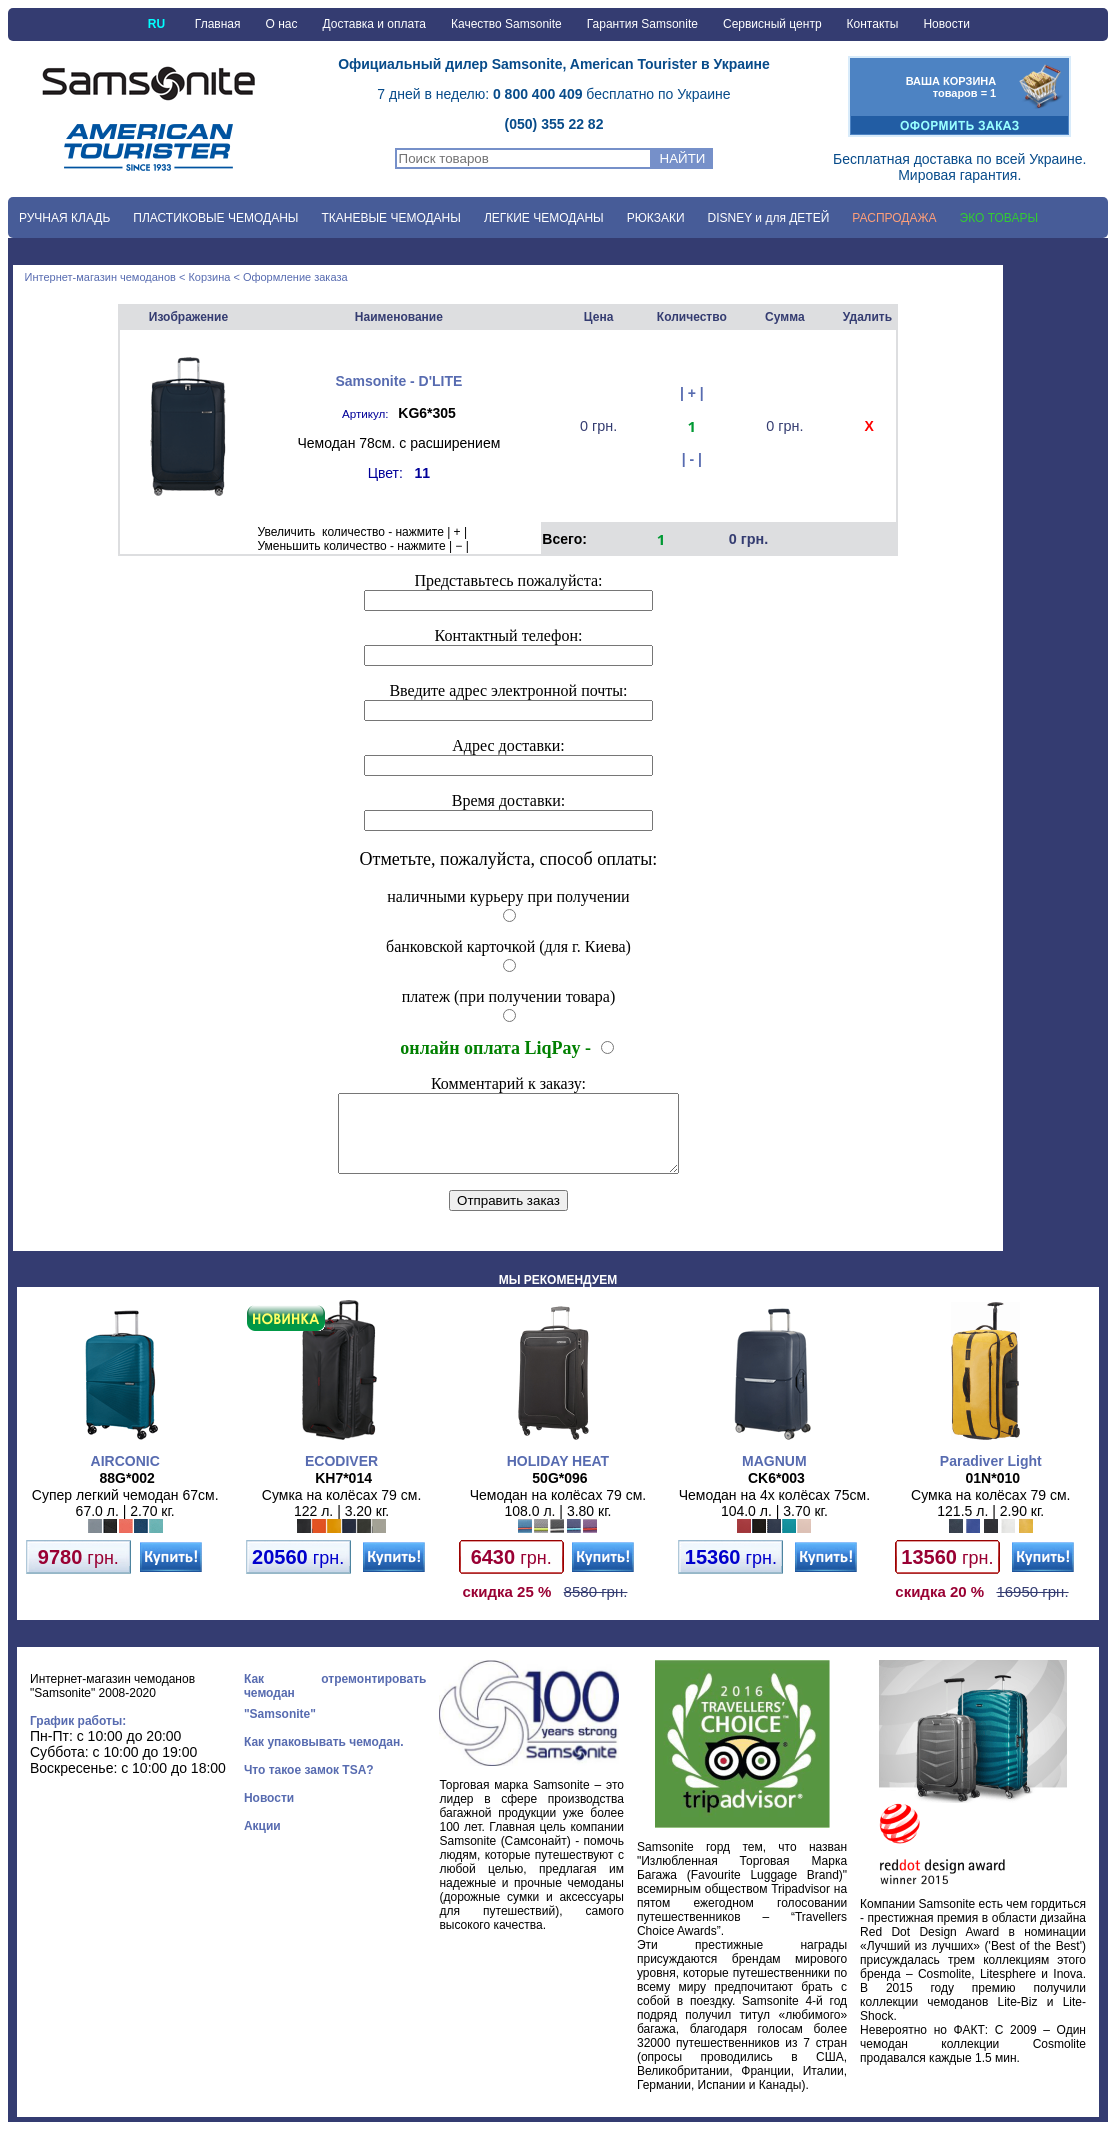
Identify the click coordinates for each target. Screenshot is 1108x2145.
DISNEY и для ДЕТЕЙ (769, 218)
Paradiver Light (991, 1476)
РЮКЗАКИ (656, 218)
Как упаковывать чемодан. (324, 1757)
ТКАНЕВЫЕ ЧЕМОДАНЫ (390, 218)
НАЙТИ (683, 158)
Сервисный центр (772, 24)
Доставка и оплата (374, 24)
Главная (218, 24)
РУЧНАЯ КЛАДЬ (64, 218)
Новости (946, 24)
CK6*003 (776, 1493)
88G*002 (127, 1493)
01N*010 (993, 1493)
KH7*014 (343, 1493)
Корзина (209, 277)
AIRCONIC (125, 1476)
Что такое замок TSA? (309, 1785)
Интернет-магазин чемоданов (100, 277)
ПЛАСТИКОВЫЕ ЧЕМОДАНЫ (215, 218)
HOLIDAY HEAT (558, 1476)
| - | (692, 459)
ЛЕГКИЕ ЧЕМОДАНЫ (544, 218)
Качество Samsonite (506, 24)
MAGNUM (774, 1476)
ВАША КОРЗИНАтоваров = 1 (951, 87)
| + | (692, 393)
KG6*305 (427, 413)
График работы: (78, 1736)
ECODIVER (341, 1476)
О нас (282, 24)
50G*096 (559, 1493)
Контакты (873, 24)
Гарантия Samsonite (642, 24)
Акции (262, 1841)
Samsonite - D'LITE (398, 381)
